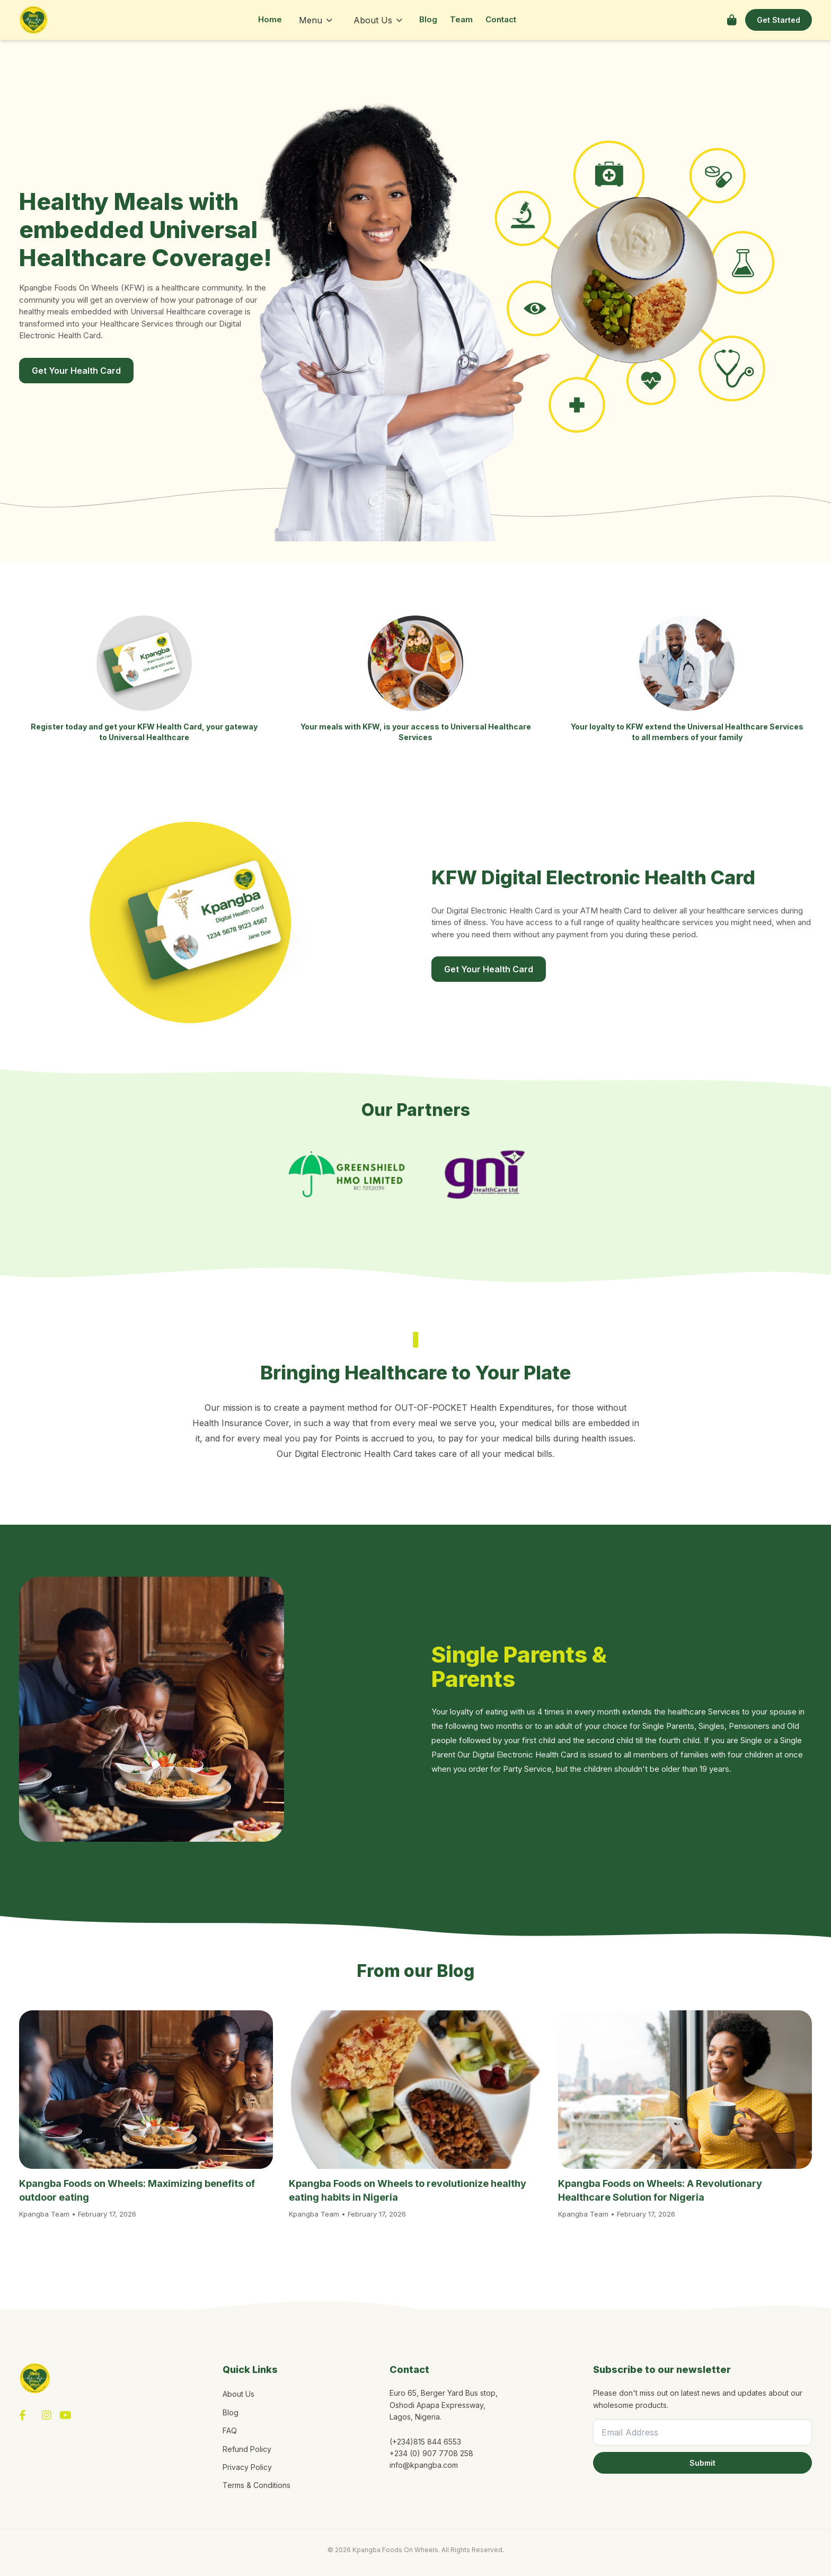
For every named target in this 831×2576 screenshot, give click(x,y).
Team (461, 19)
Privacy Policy (247, 2467)
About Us (377, 20)
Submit (702, 2462)
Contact (500, 19)
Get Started (778, 19)
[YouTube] (65, 2415)
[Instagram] (46, 2415)
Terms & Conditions (256, 2485)
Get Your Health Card (76, 370)
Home (270, 19)
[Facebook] (22, 2415)
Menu (315, 20)
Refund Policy (247, 2449)
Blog (428, 19)
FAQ (230, 2430)
